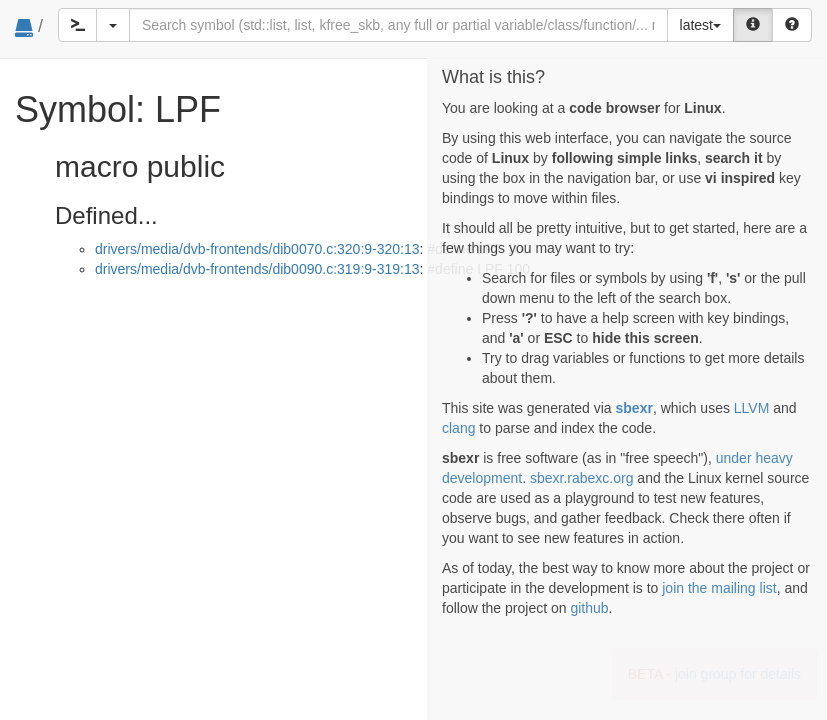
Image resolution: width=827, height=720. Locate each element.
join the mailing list (719, 588)
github (589, 608)
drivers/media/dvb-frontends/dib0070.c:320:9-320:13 (257, 249)
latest (700, 25)
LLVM (752, 408)
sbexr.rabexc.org (582, 478)
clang (458, 428)
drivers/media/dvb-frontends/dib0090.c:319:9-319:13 (257, 269)
